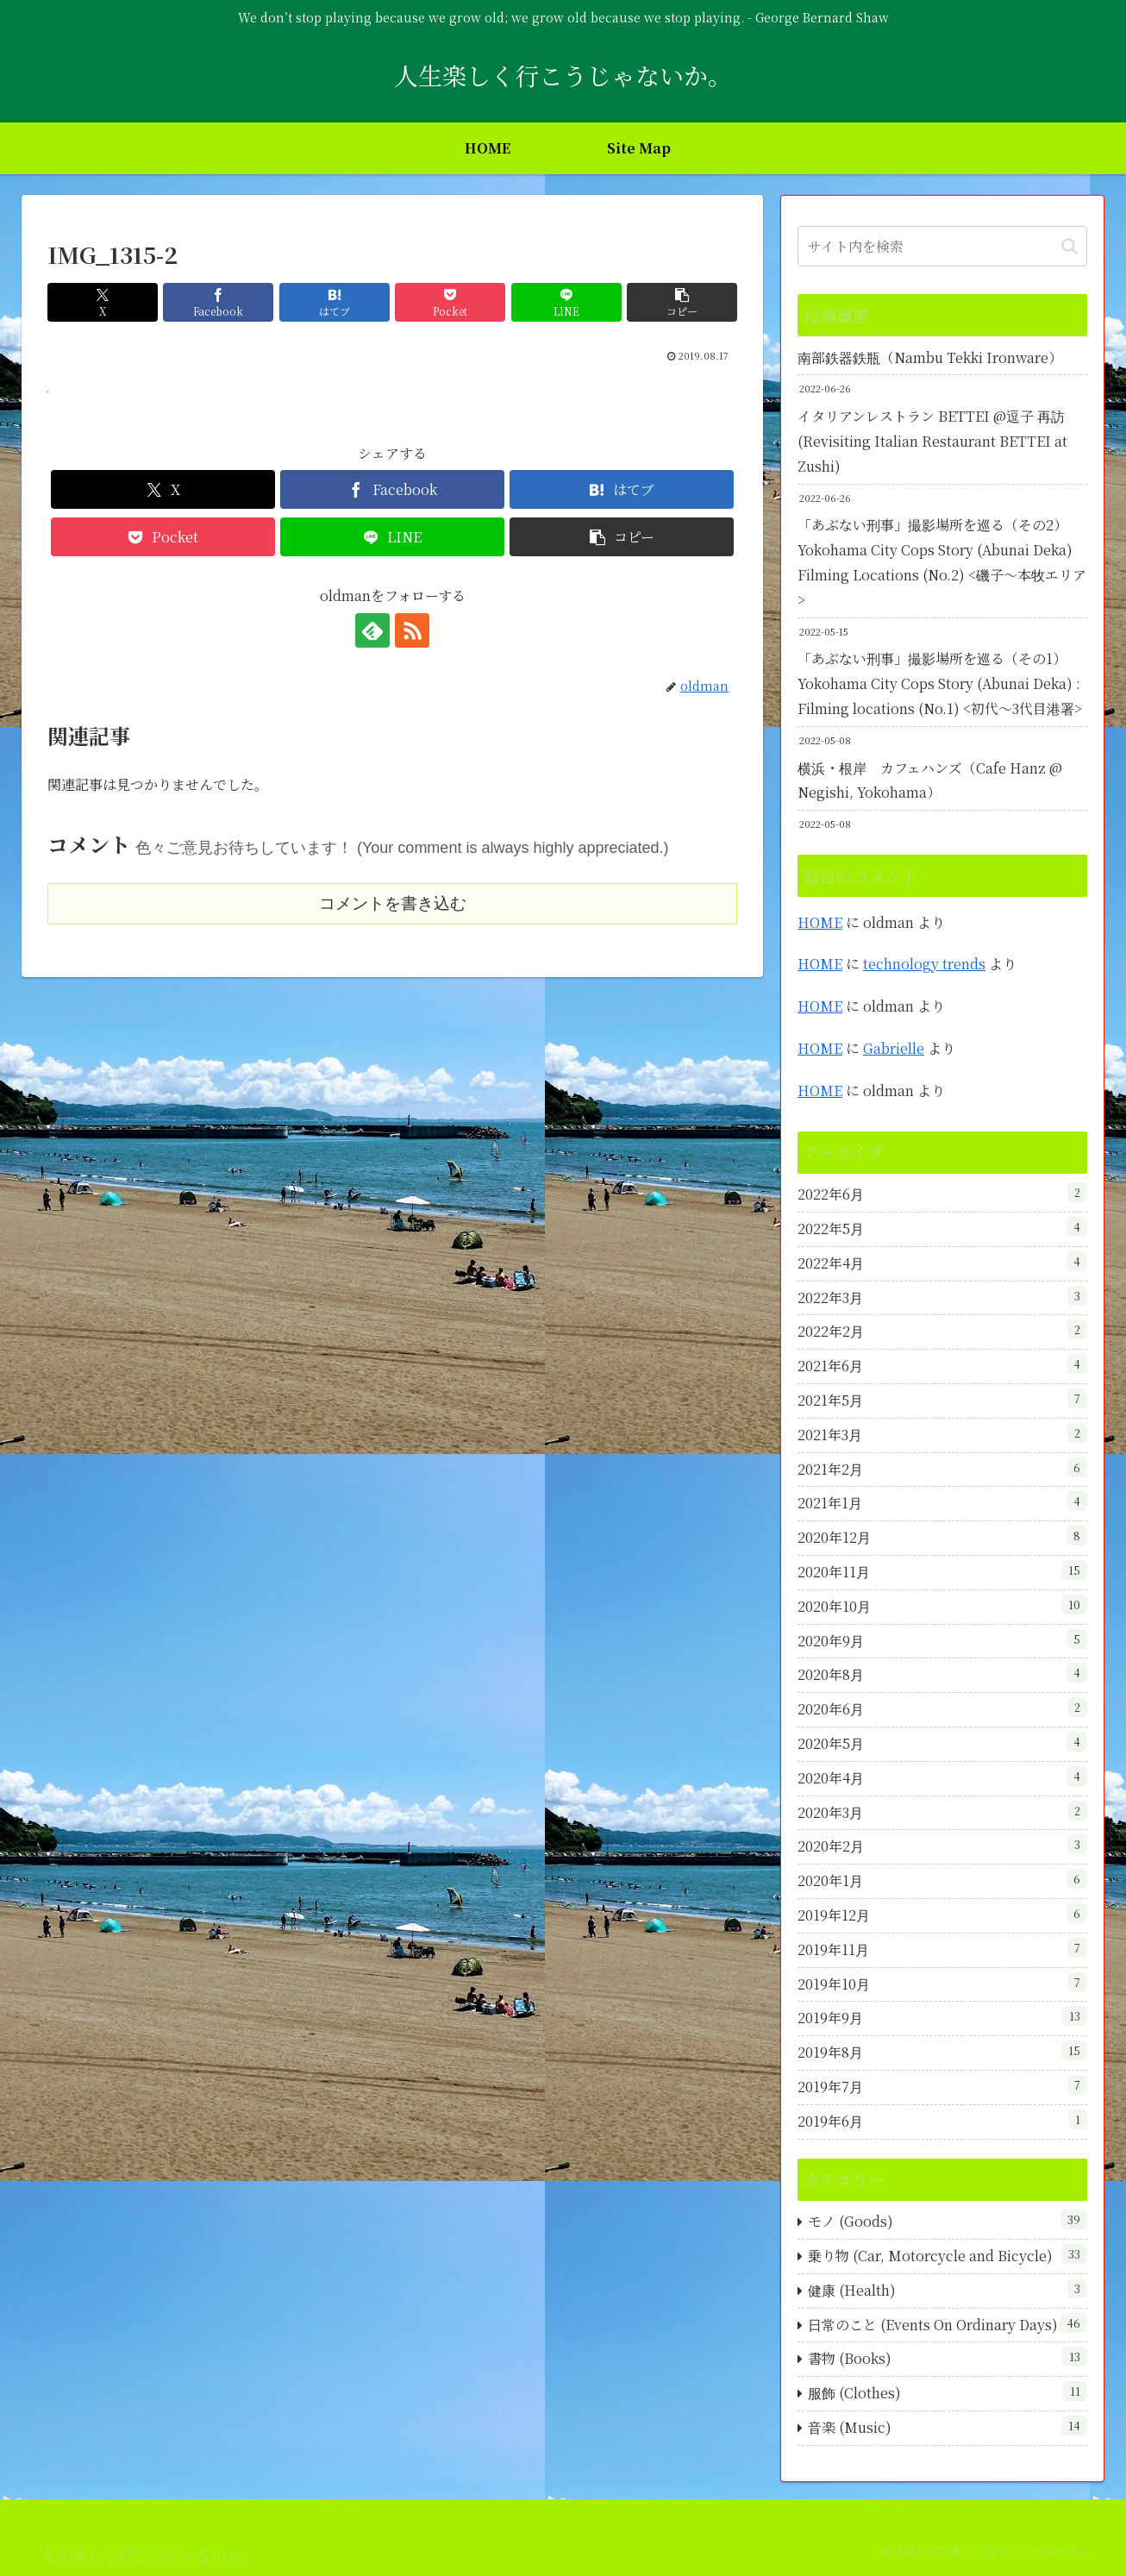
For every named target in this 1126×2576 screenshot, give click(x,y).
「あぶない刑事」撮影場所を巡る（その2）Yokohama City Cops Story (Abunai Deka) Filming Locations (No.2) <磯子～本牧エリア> (942, 562)
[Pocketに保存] (450, 302)
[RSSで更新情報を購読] (412, 630)
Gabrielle (893, 1048)
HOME (820, 922)
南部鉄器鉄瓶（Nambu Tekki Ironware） (930, 357)
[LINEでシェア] (566, 302)
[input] (942, 246)
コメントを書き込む (392, 903)
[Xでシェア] (102, 302)
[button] (682, 302)
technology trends (924, 964)
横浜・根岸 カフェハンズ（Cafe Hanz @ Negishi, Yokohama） (930, 780)
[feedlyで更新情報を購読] (372, 630)
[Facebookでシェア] (218, 302)
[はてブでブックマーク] (334, 302)
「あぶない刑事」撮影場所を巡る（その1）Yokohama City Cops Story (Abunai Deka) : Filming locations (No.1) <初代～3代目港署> (940, 683)
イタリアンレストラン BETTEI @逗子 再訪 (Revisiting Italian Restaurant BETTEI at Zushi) (932, 441)
